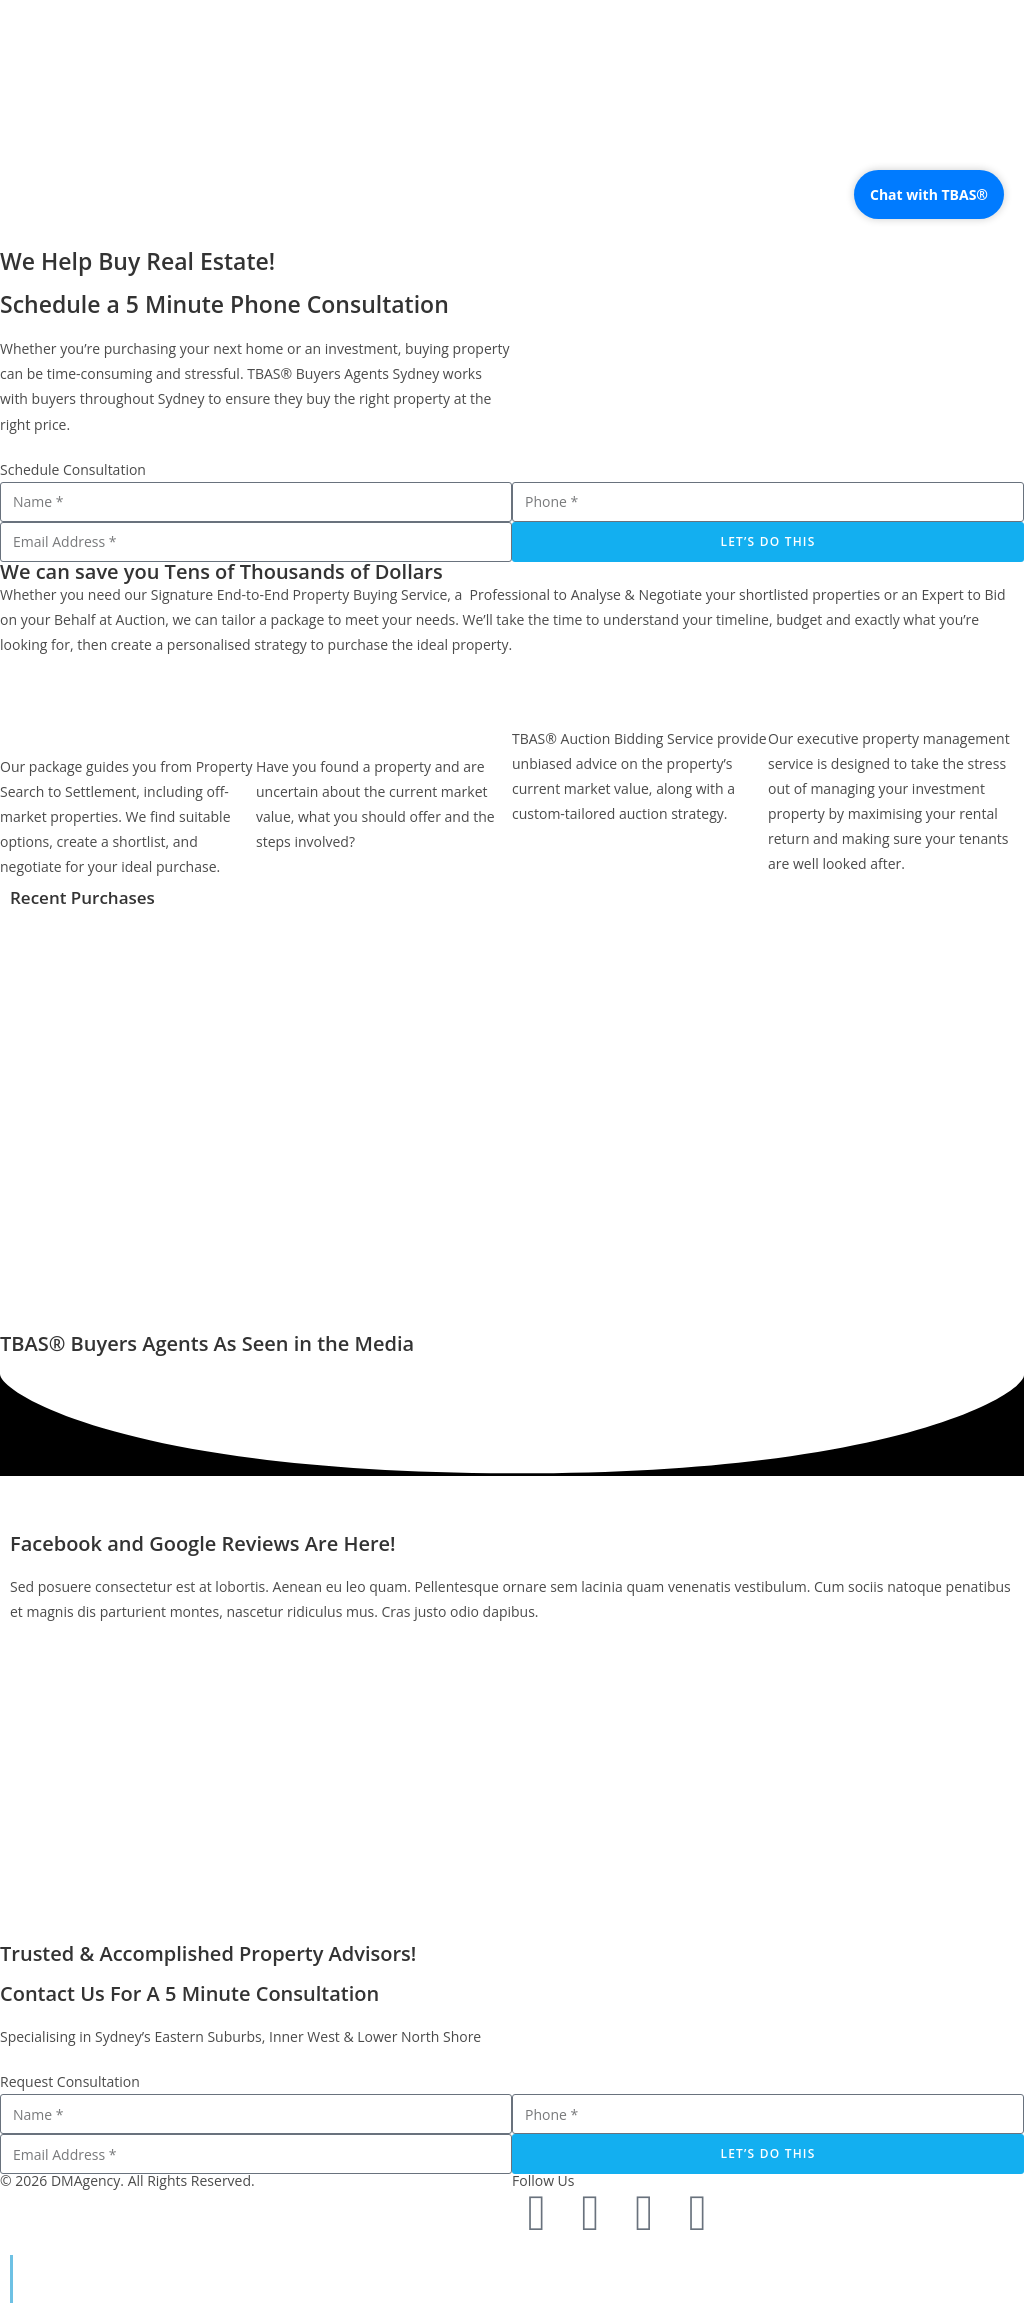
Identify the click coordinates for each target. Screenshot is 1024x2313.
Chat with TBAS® (929, 194)
